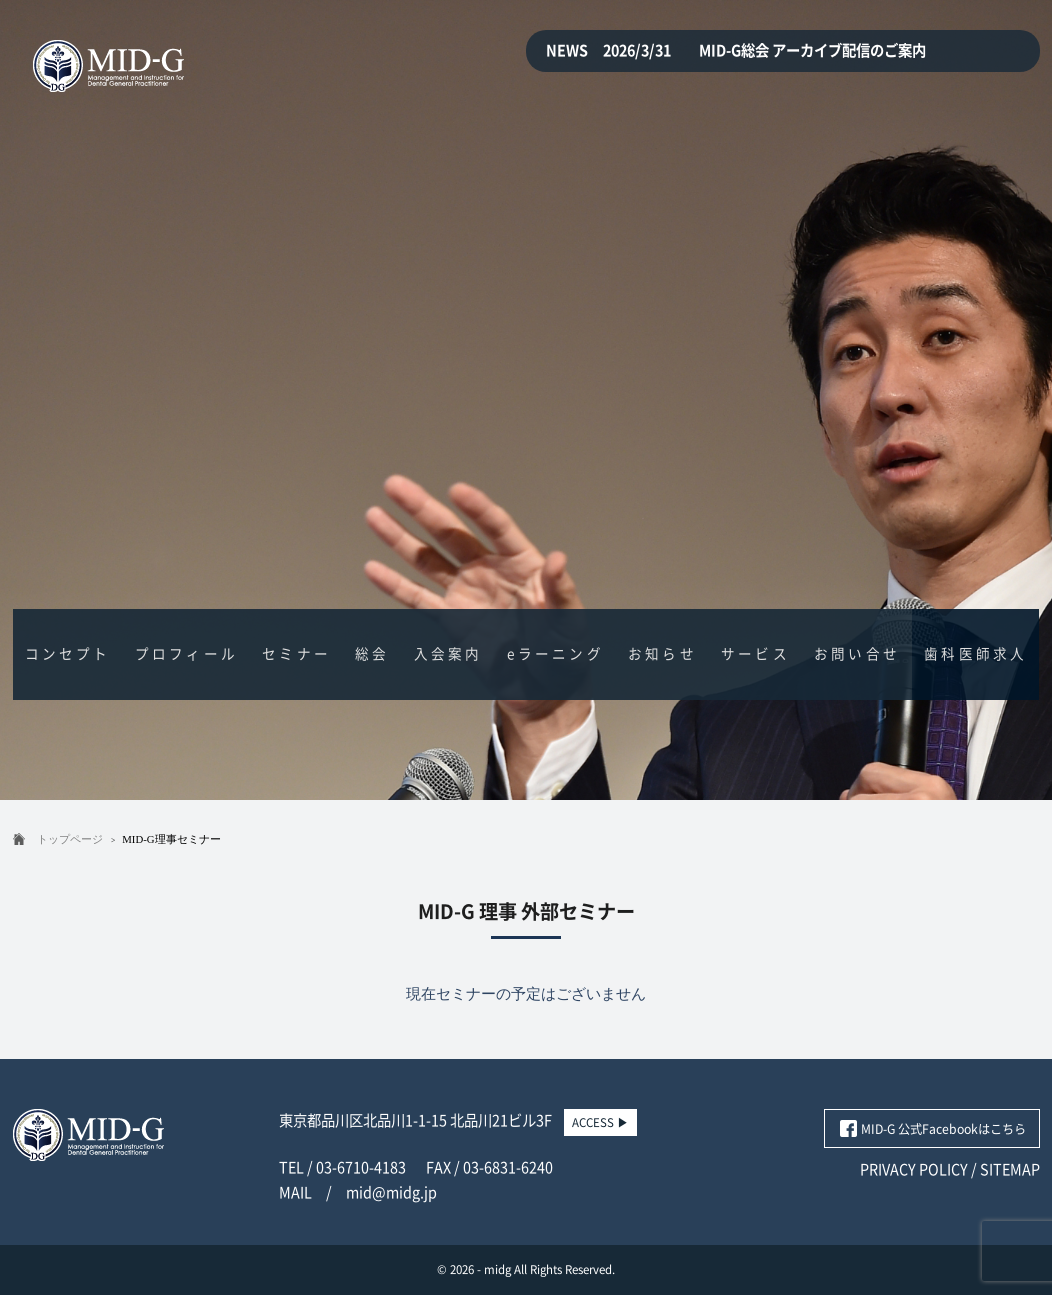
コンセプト (68, 654)
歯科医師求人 (975, 654)
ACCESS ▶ (600, 1122)
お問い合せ (857, 654)
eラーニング (555, 654)
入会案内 (448, 654)
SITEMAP (1010, 1169)
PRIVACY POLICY (914, 1169)
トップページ (70, 839)
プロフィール (186, 654)
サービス (755, 654)
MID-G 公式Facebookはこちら (943, 1129)
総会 (372, 654)
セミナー (296, 654)
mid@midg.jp (391, 1192)
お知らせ (662, 654)
